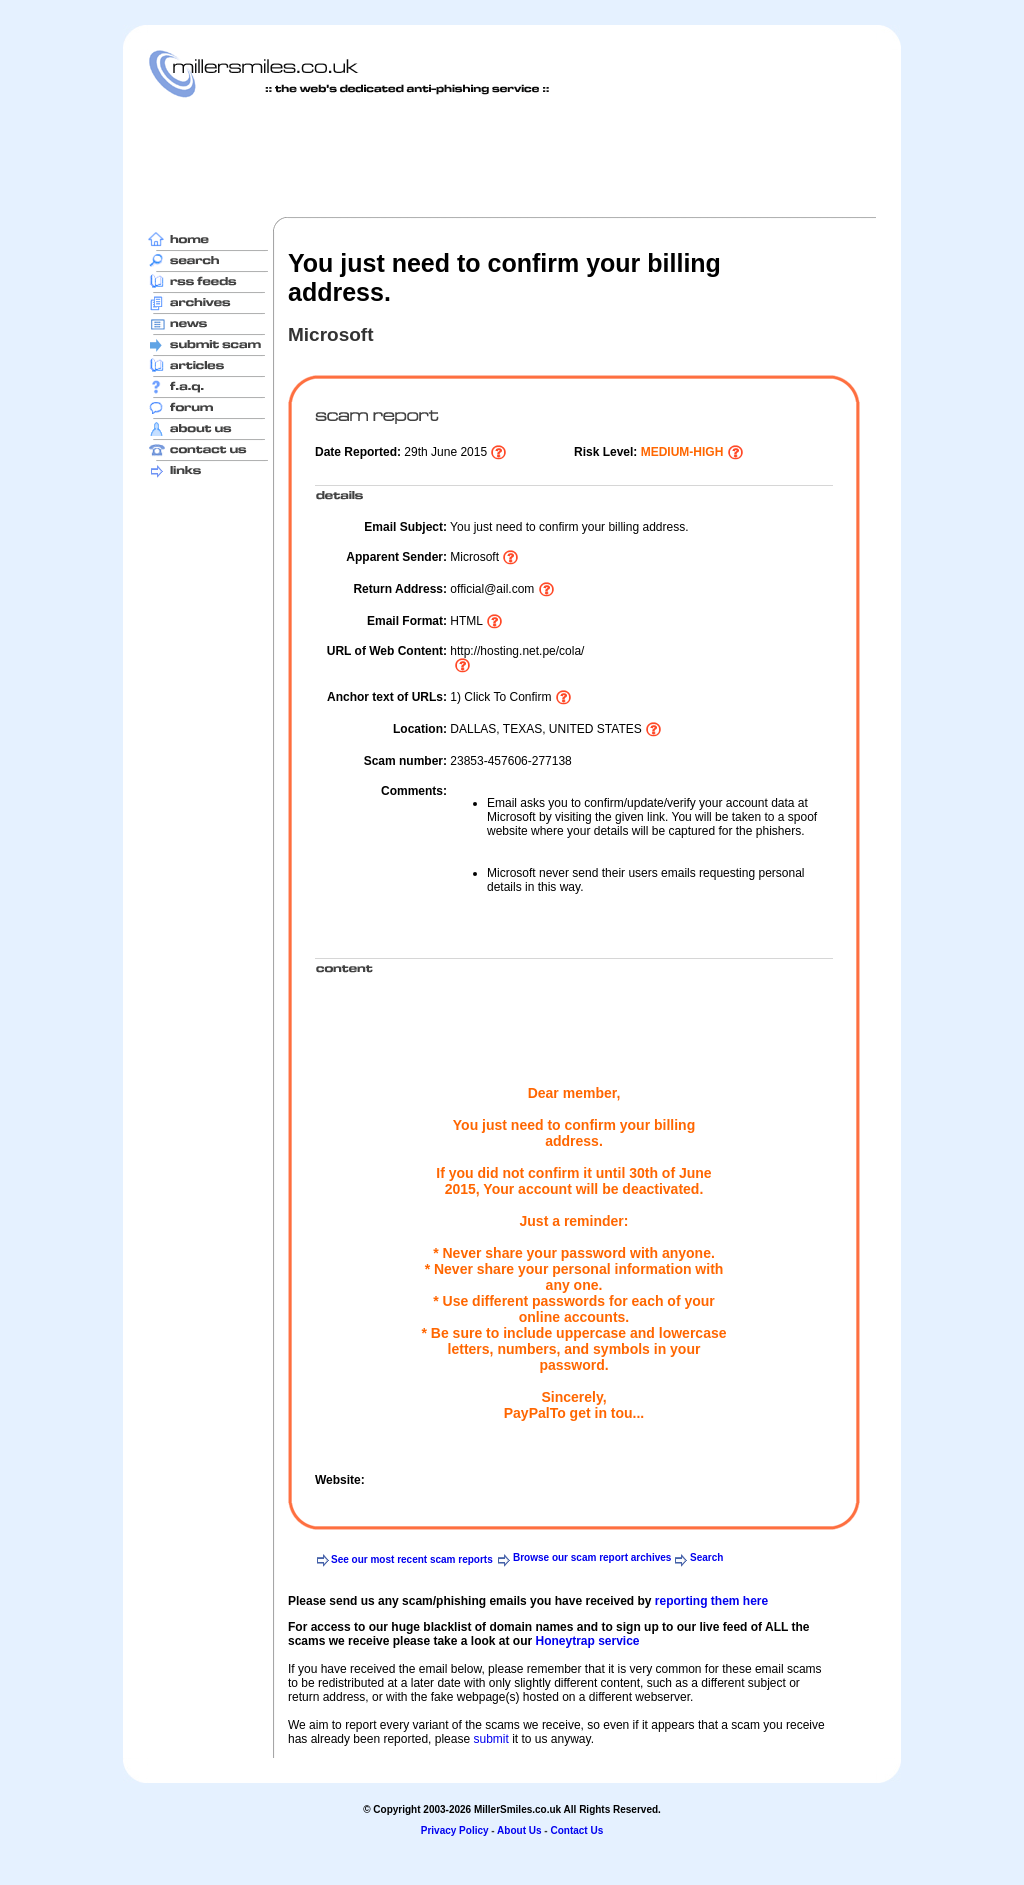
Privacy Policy (455, 1830)
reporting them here (711, 1601)
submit (490, 1739)
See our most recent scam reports (412, 1559)
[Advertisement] (512, 157)
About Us (519, 1830)
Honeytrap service (587, 1641)
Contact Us (576, 1830)
